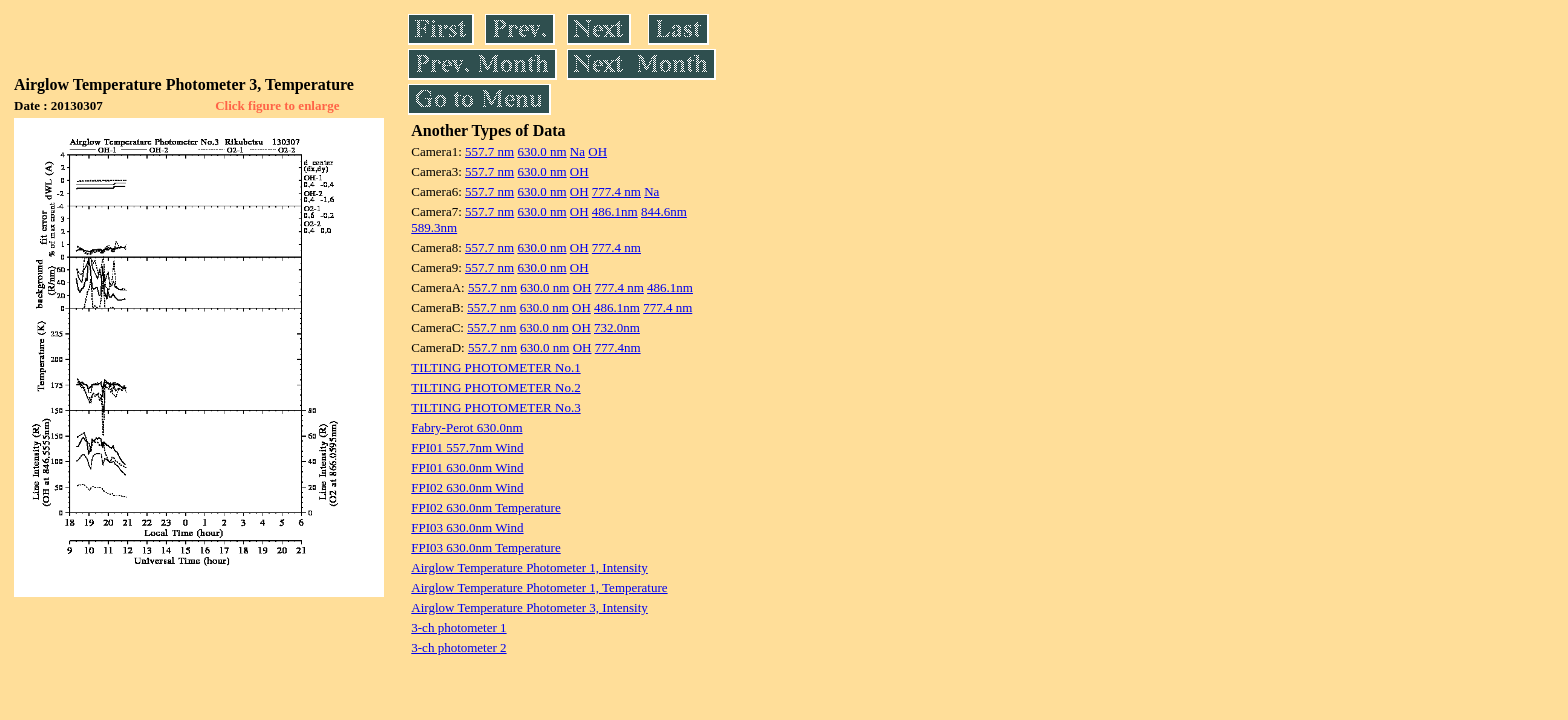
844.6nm (664, 211)
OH (597, 151)
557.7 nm (489, 151)
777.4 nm (616, 191)
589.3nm (434, 227)
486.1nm (615, 211)
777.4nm (618, 347)
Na (577, 151)
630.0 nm (541, 151)
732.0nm (617, 327)
